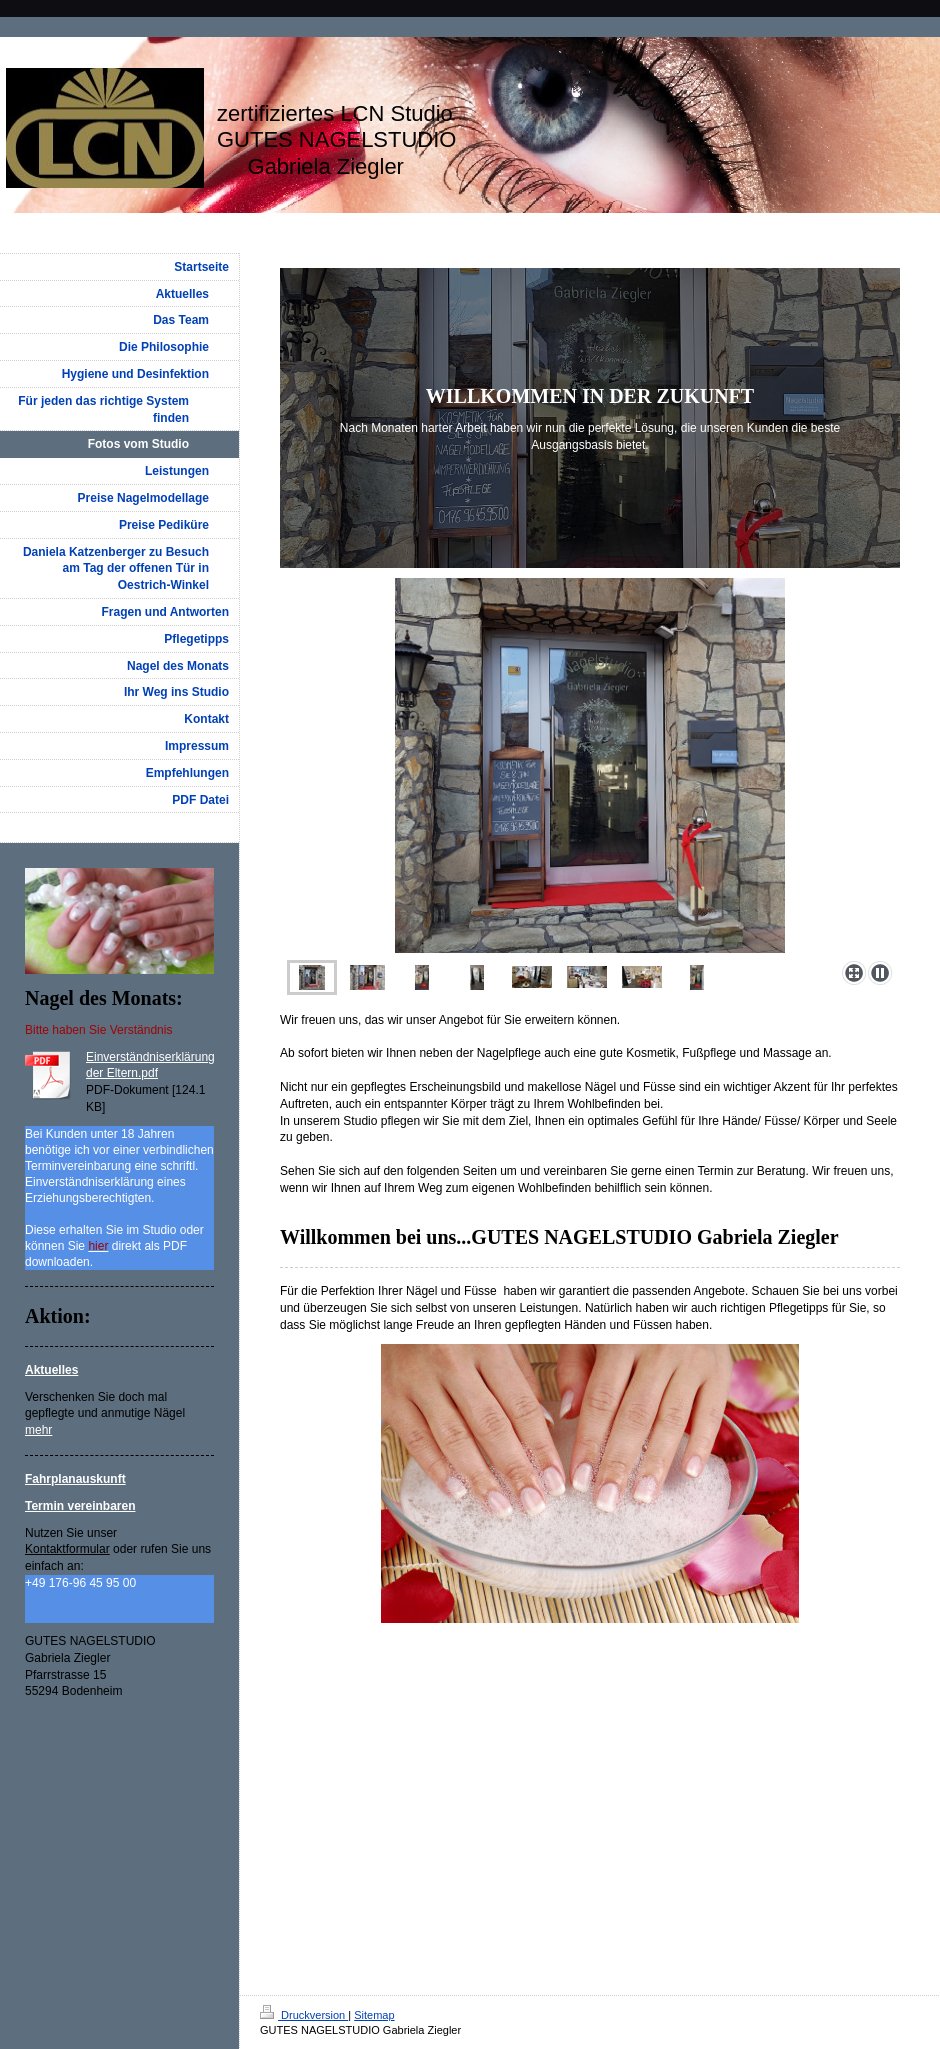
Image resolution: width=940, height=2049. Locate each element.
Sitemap (374, 2015)
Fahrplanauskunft (75, 1479)
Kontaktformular (67, 1549)
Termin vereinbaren (80, 1506)
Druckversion (304, 2015)
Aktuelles (51, 1370)
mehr (38, 1430)
